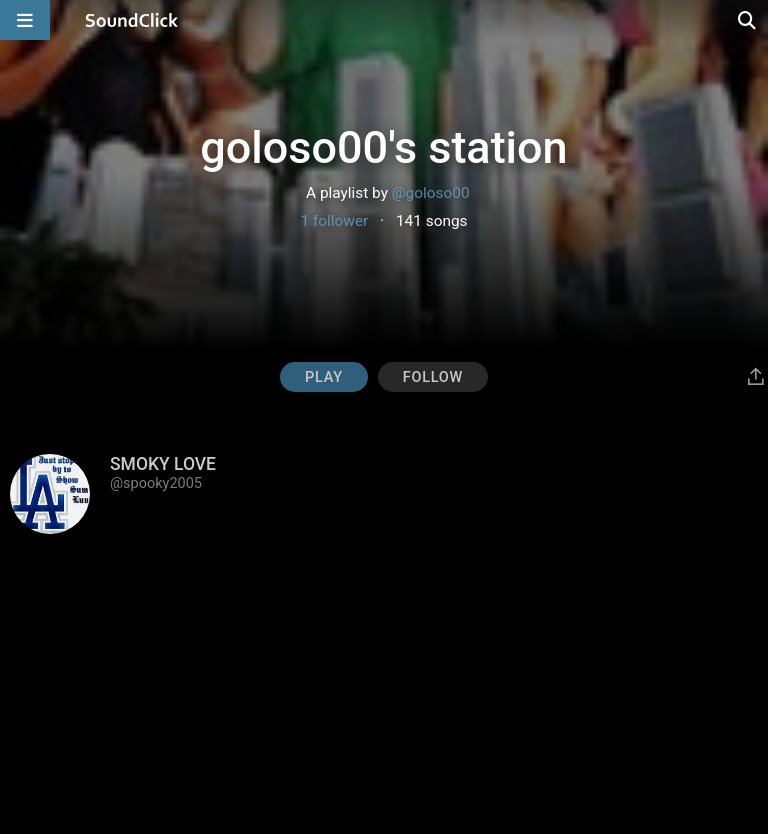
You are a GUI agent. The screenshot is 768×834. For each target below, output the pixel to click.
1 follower (334, 221)
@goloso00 (431, 193)
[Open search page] (748, 20)
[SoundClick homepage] (132, 20)
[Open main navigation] (25, 20)
